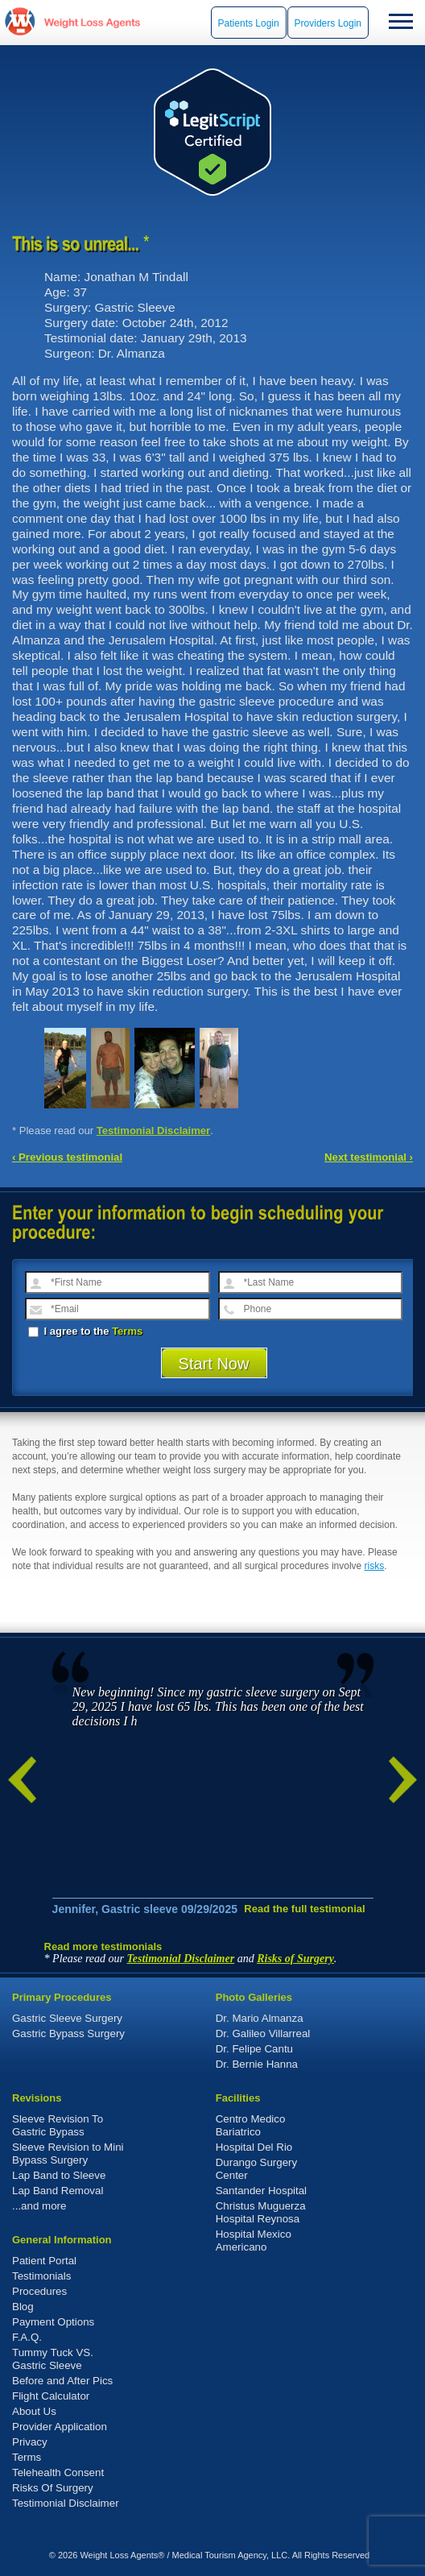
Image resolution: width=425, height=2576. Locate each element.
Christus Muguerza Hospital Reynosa (261, 2212)
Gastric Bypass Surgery (68, 2033)
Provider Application (59, 2427)
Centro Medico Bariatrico (251, 2125)
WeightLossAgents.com (92, 22)
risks (375, 1566)
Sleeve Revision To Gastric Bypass (57, 2125)
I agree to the (85, 1331)
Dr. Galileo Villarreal (263, 2033)
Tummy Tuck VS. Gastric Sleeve (52, 2358)
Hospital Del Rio (254, 2147)
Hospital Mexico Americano (253, 2240)
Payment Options (53, 2322)
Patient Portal (44, 2261)
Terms (127, 1331)
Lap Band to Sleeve (58, 2175)
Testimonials (41, 2276)
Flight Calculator (50, 2396)
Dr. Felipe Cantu (254, 2049)
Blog (23, 2307)
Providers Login (328, 23)
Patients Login (248, 23)
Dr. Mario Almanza (259, 2018)
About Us (34, 2411)
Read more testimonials (103, 1946)
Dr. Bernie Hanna (257, 2064)
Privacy (29, 2442)
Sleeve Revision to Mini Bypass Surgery (68, 2153)
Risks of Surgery (295, 1959)
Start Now (214, 1364)
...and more (39, 2206)
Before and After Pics (62, 2381)
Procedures (39, 2291)
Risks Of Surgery (52, 2488)
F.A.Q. (27, 2337)
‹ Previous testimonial (67, 1157)
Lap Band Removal (57, 2191)
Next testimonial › (368, 1157)
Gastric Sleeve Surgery (67, 2018)
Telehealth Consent (58, 2472)
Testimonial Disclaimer (154, 1130)
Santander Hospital (261, 2191)
